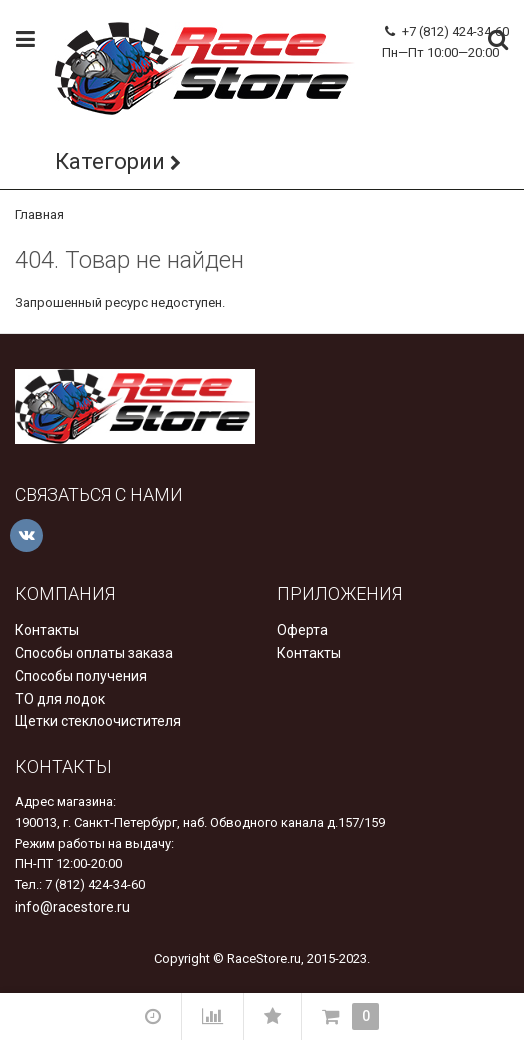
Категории (110, 161)
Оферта (302, 630)
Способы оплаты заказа (94, 653)
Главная (39, 214)
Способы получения (81, 676)
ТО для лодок (60, 699)
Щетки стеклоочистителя (98, 721)
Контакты (47, 630)
